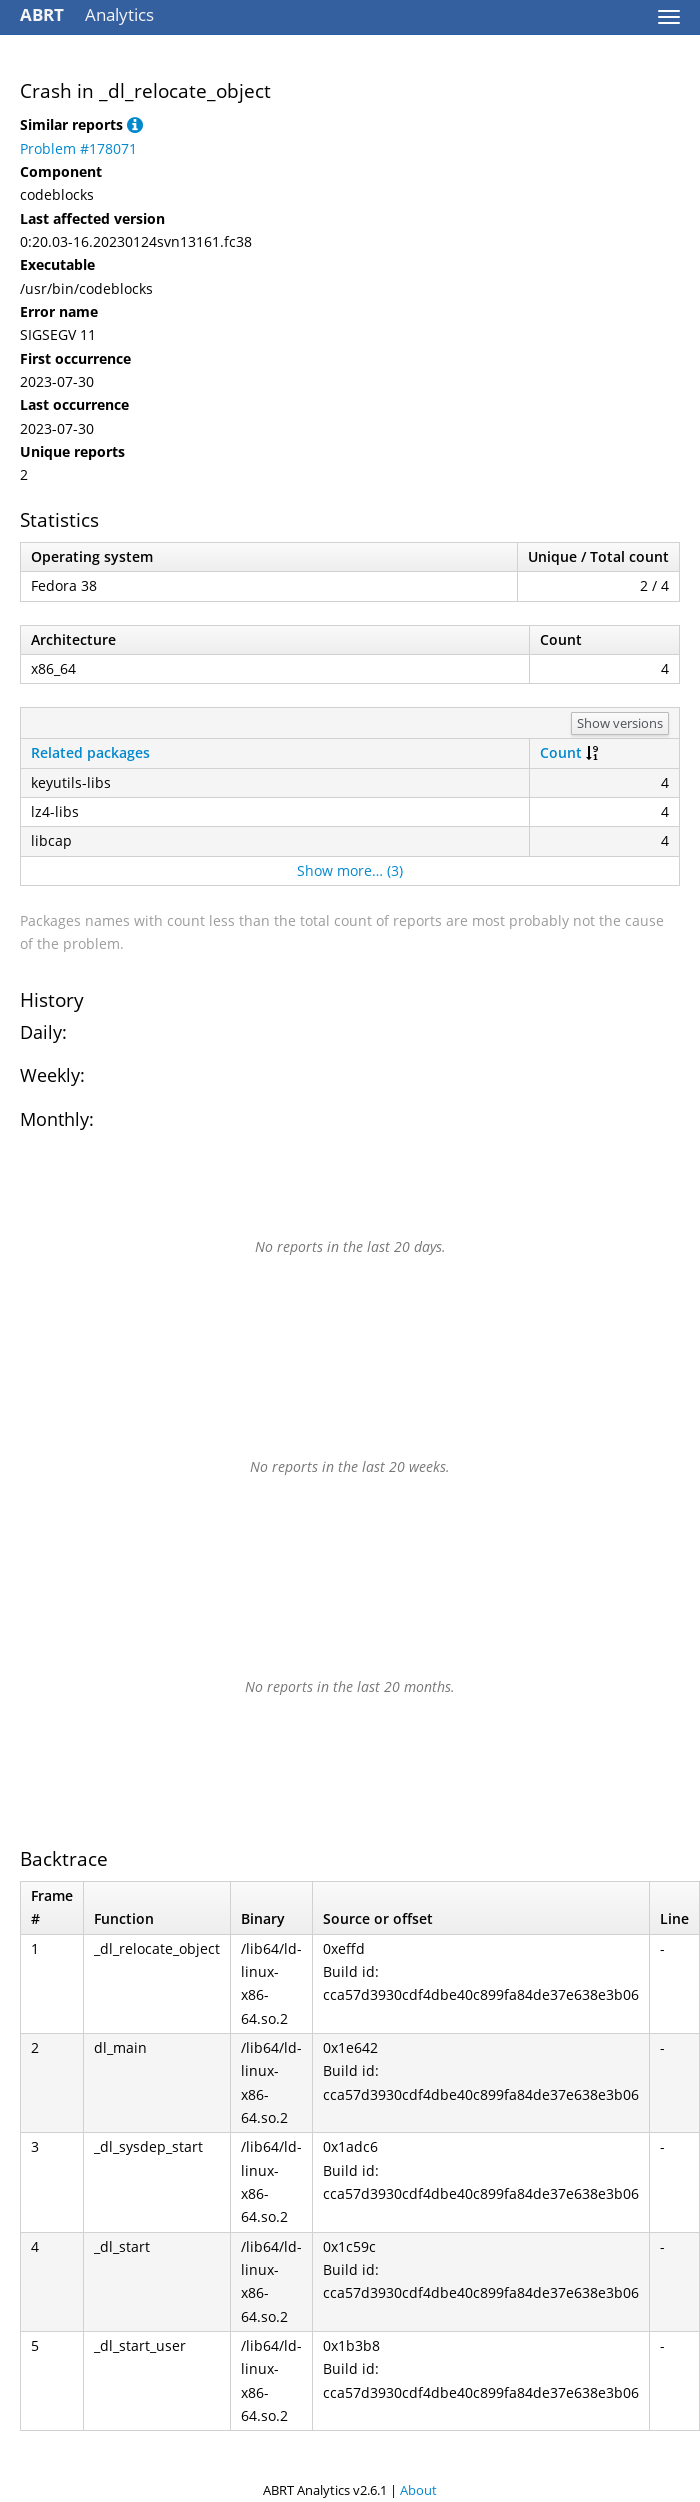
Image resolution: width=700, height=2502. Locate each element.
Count (561, 752)
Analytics (87, 14)
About (418, 2490)
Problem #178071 (78, 148)
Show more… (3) (350, 870)
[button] (135, 124)
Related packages (90, 752)
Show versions (620, 723)
